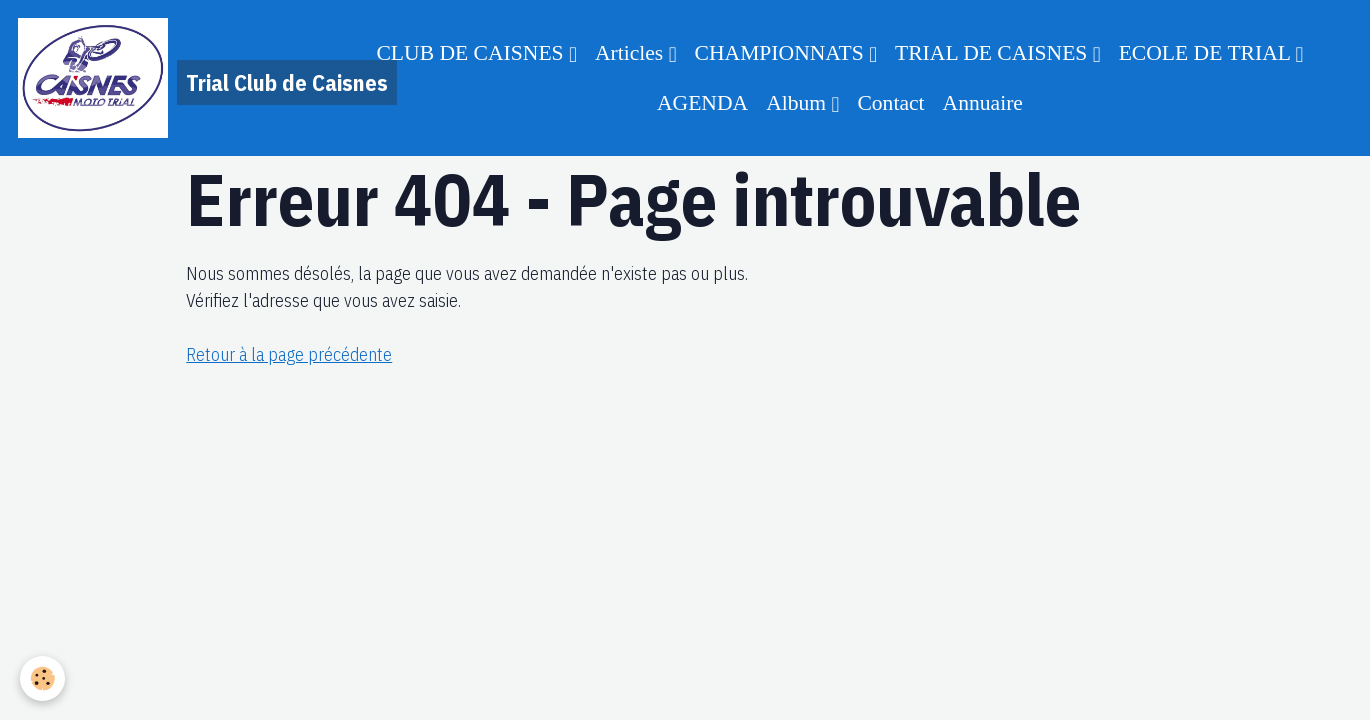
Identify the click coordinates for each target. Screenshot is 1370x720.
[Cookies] (42, 678)
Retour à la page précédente (289, 354)
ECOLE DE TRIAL (1207, 53)
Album (798, 103)
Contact (890, 103)
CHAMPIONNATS (782, 53)
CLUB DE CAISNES (472, 53)
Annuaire (983, 103)
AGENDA (702, 103)
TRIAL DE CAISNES (994, 53)
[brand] (164, 78)
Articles (632, 53)
